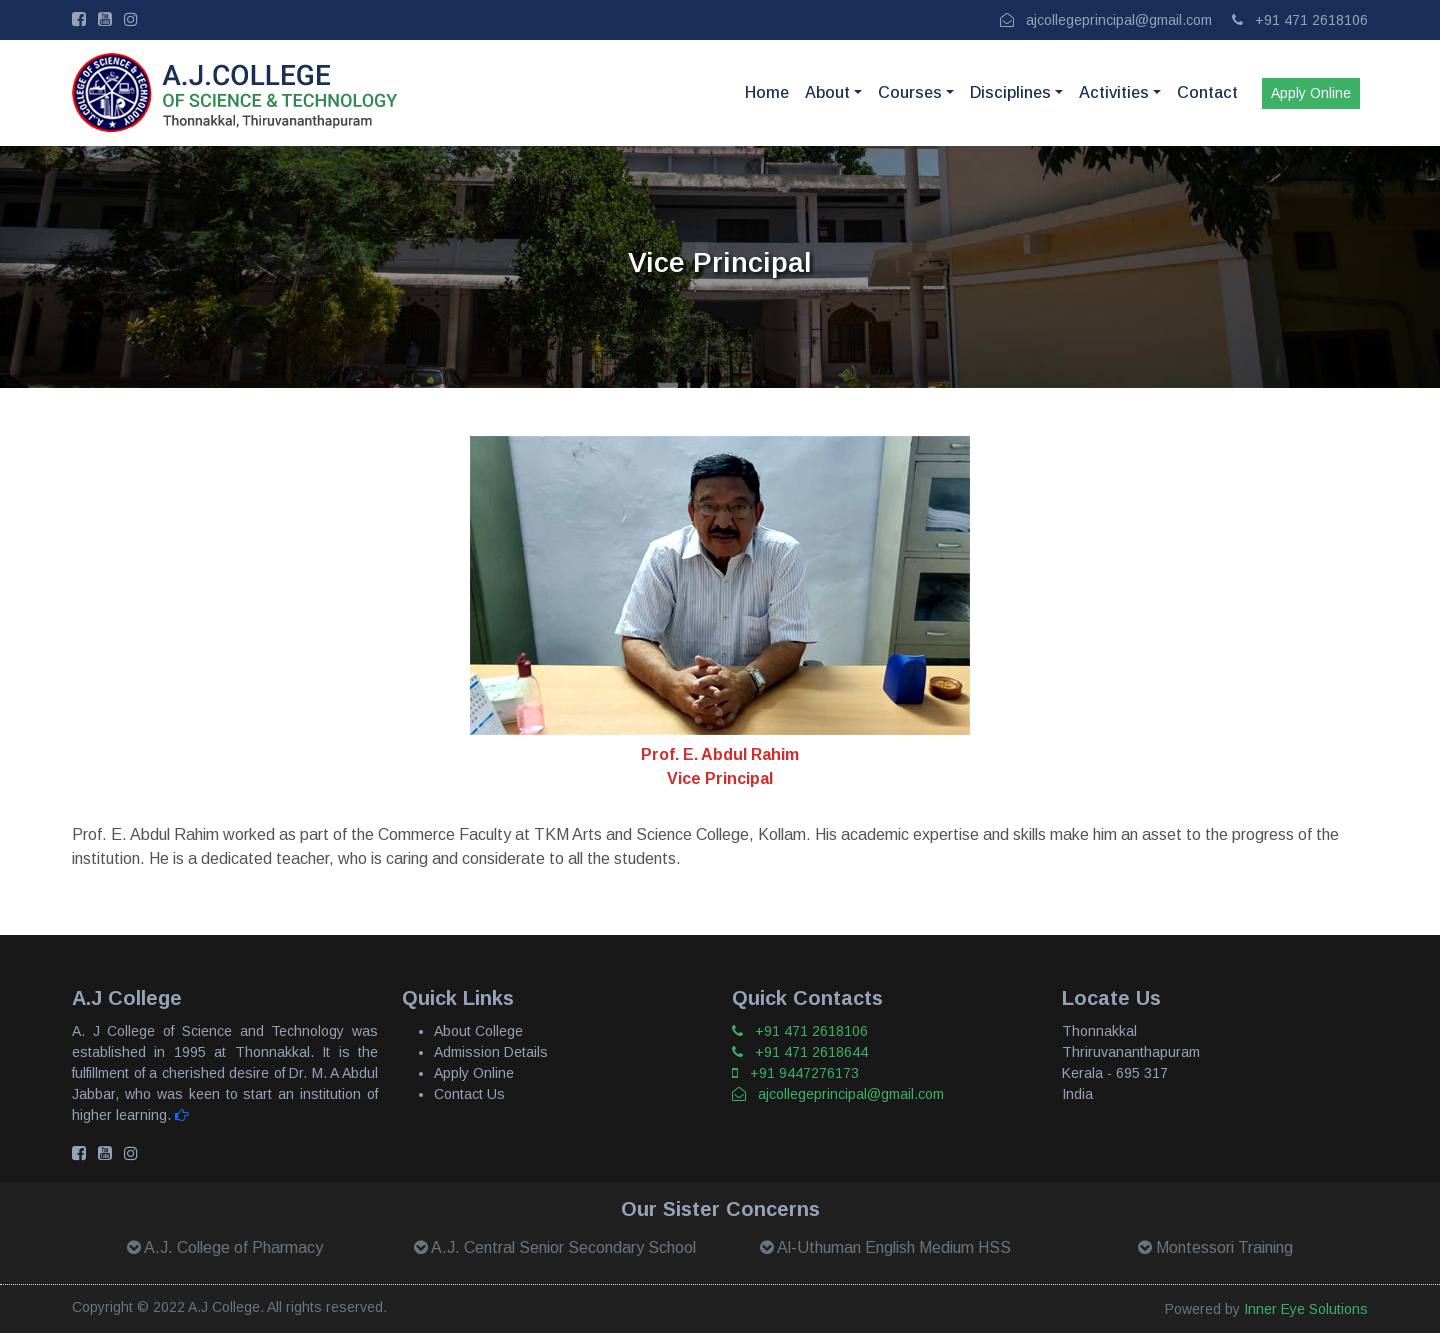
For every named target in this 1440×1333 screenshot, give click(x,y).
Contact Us (469, 1094)
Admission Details (491, 1052)
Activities (1114, 92)
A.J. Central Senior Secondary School (555, 1247)
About (827, 92)
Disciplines (1010, 92)
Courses (910, 92)
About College (478, 1031)
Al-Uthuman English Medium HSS (885, 1247)
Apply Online (1311, 93)
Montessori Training (1215, 1247)
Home (767, 92)
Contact (1207, 92)
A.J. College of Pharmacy (225, 1247)
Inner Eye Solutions (1306, 1309)
